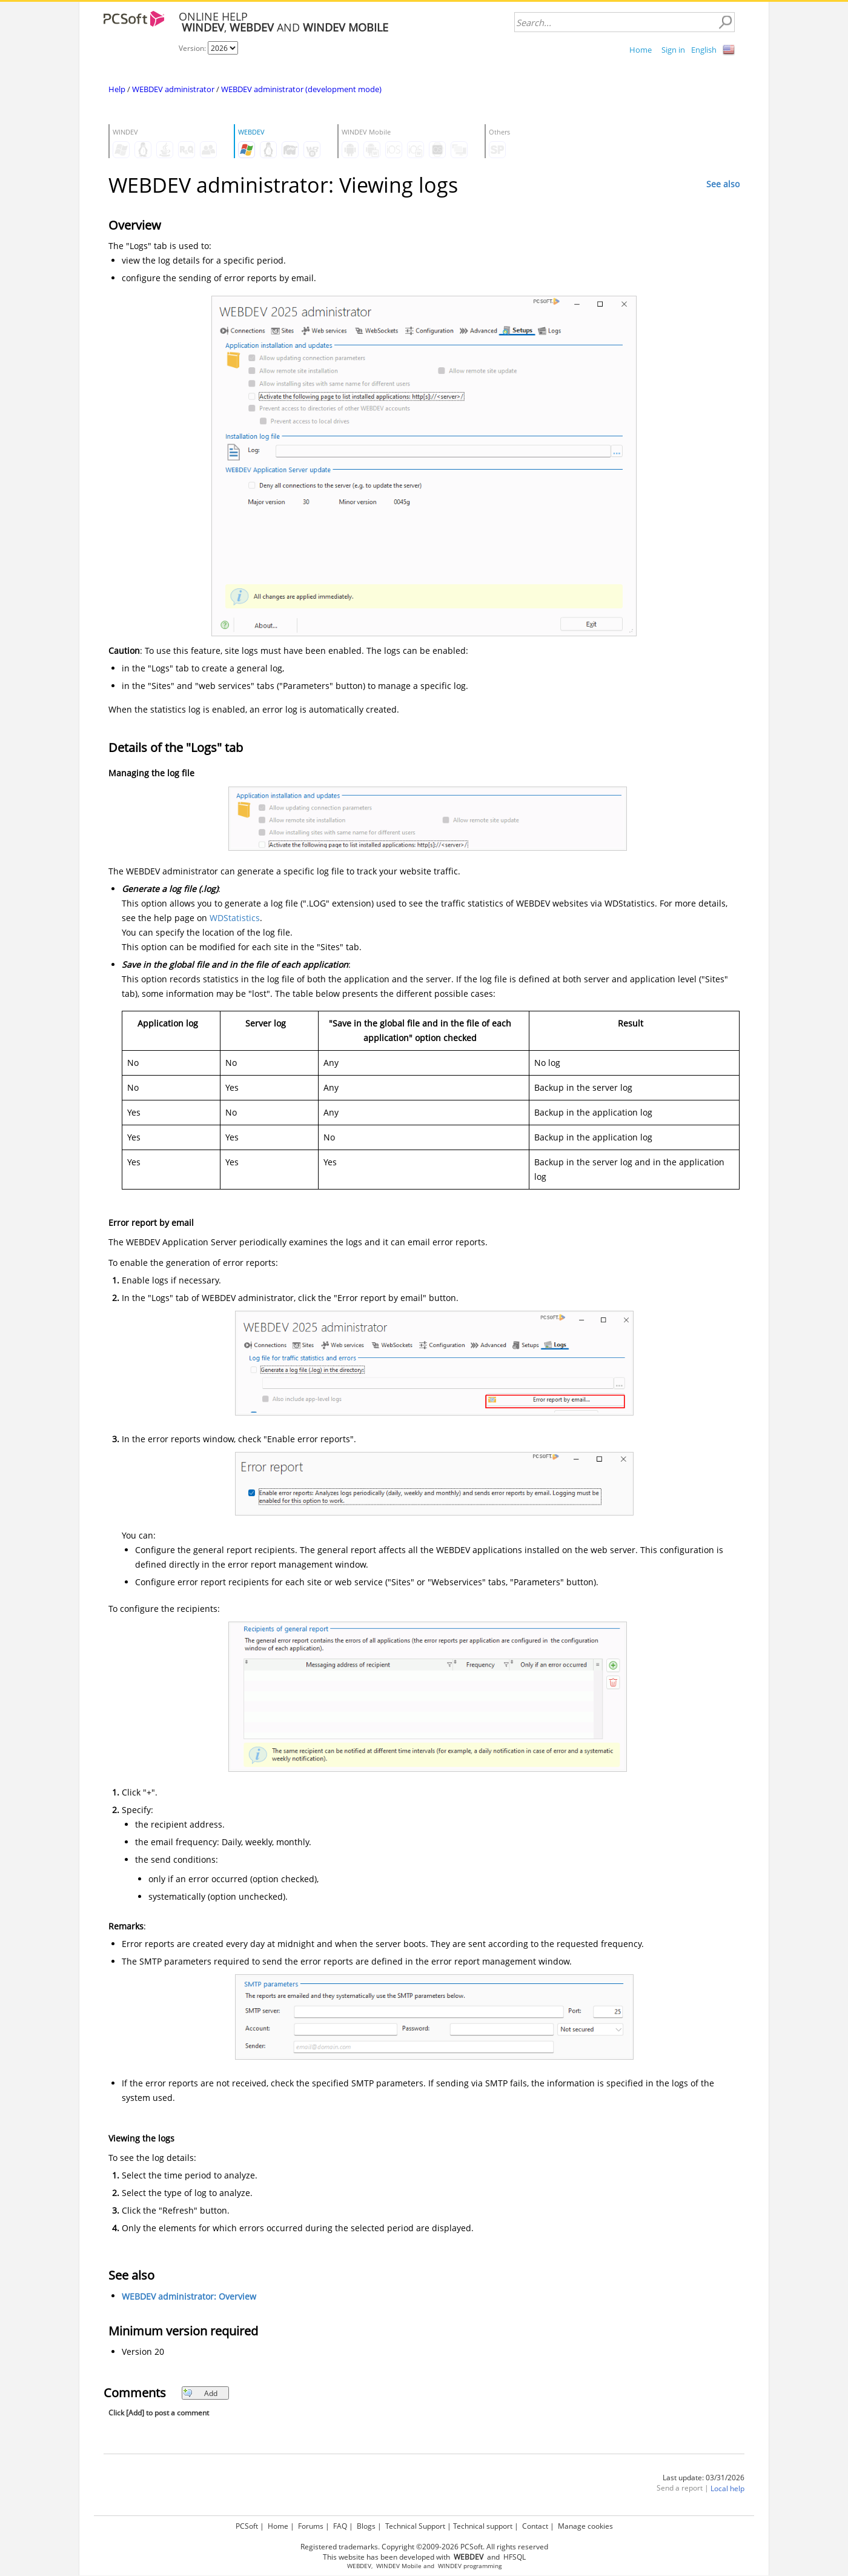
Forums (310, 2526)
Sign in (673, 49)
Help (116, 89)
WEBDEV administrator (173, 89)
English (704, 49)
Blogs (366, 2526)
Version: (193, 48)
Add (200, 2393)
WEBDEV (359, 2566)
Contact (535, 2526)
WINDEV (450, 2566)
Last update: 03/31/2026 (703, 2477)
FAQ (340, 2526)
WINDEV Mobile (399, 2566)
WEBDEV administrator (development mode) (301, 89)
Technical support (482, 2526)
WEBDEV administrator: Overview (189, 2296)
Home (640, 49)
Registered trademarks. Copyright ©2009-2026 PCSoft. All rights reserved (424, 2546)
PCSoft (247, 2526)
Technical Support (415, 2526)
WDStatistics (235, 918)
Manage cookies (585, 2526)
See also (723, 184)
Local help (727, 2488)
